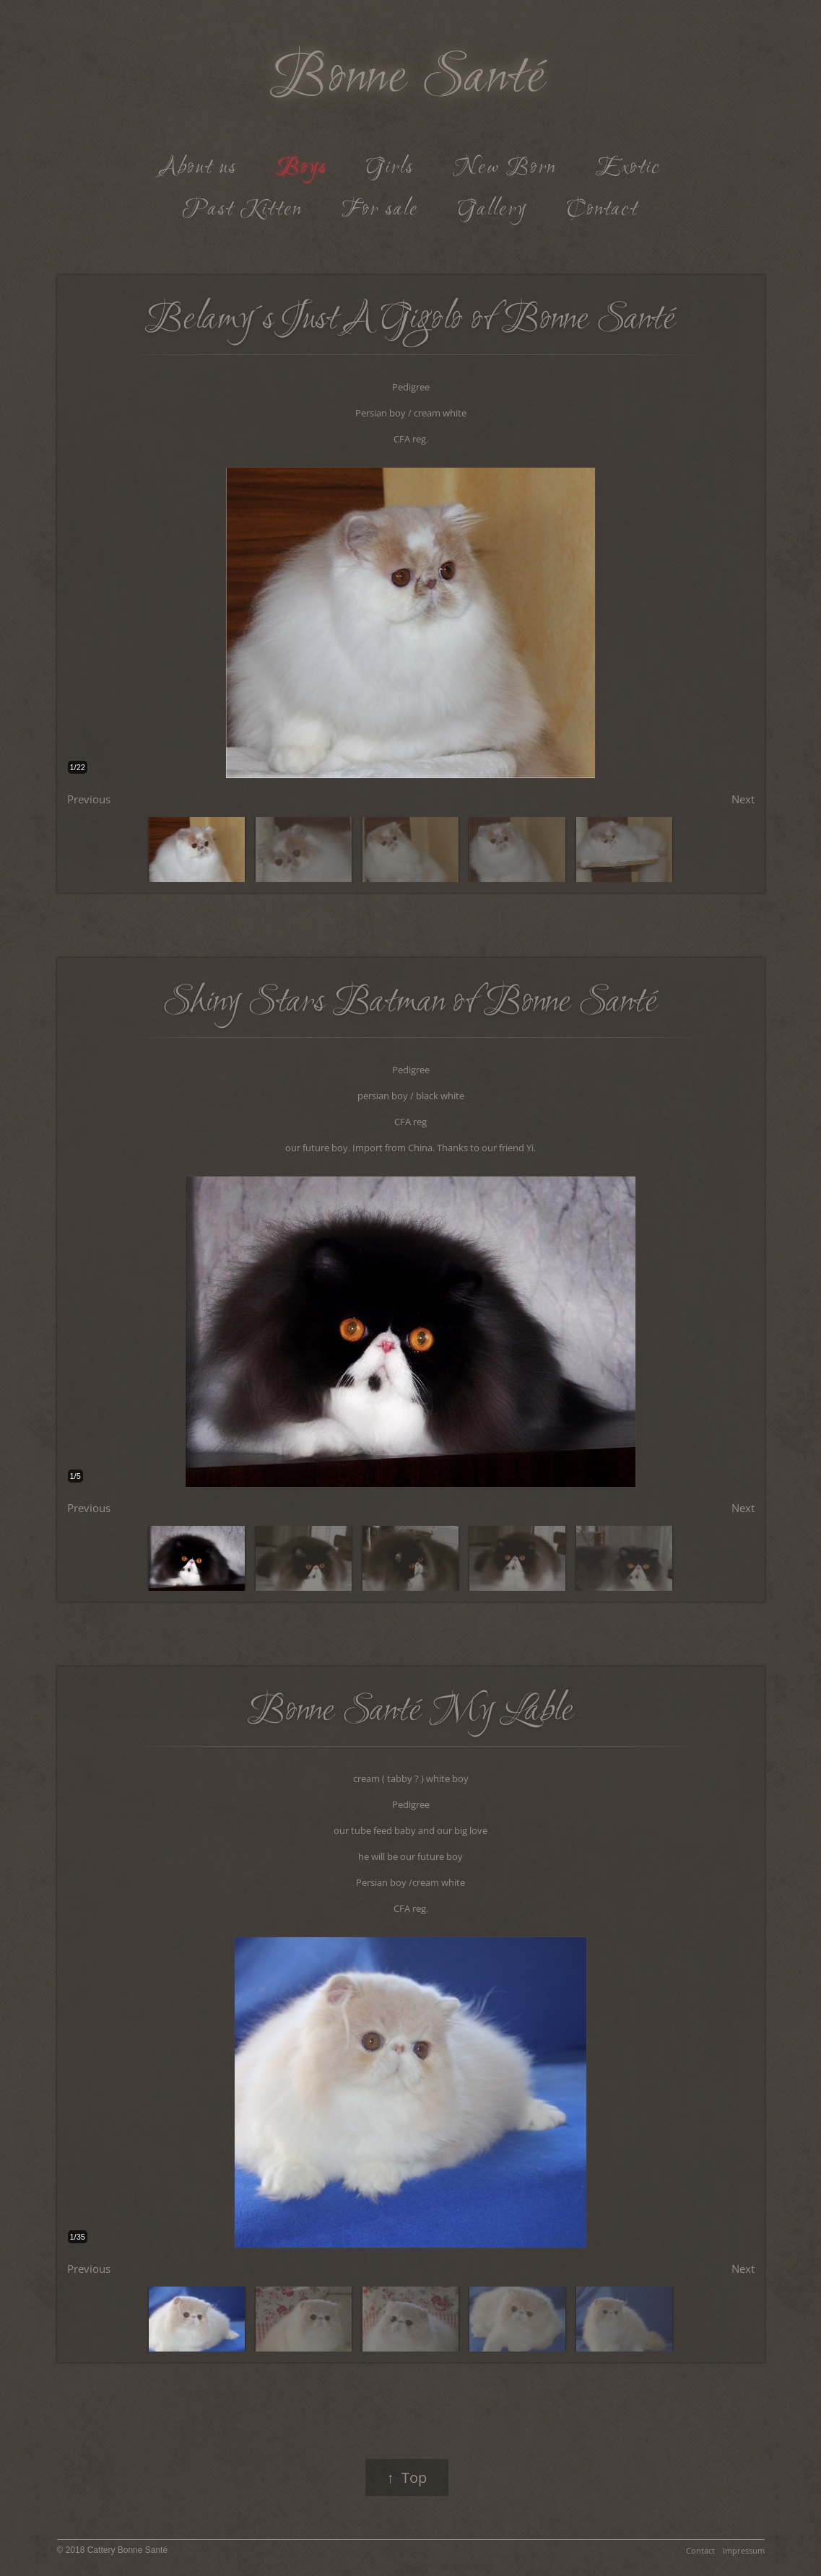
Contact (602, 209)
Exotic (628, 168)
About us (198, 168)
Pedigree (411, 386)
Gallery (492, 209)
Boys (302, 168)
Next (743, 799)
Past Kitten (242, 209)
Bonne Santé (408, 79)
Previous (88, 799)
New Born (504, 168)
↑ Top (407, 2477)
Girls (390, 168)
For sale (380, 209)
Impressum (744, 2550)
